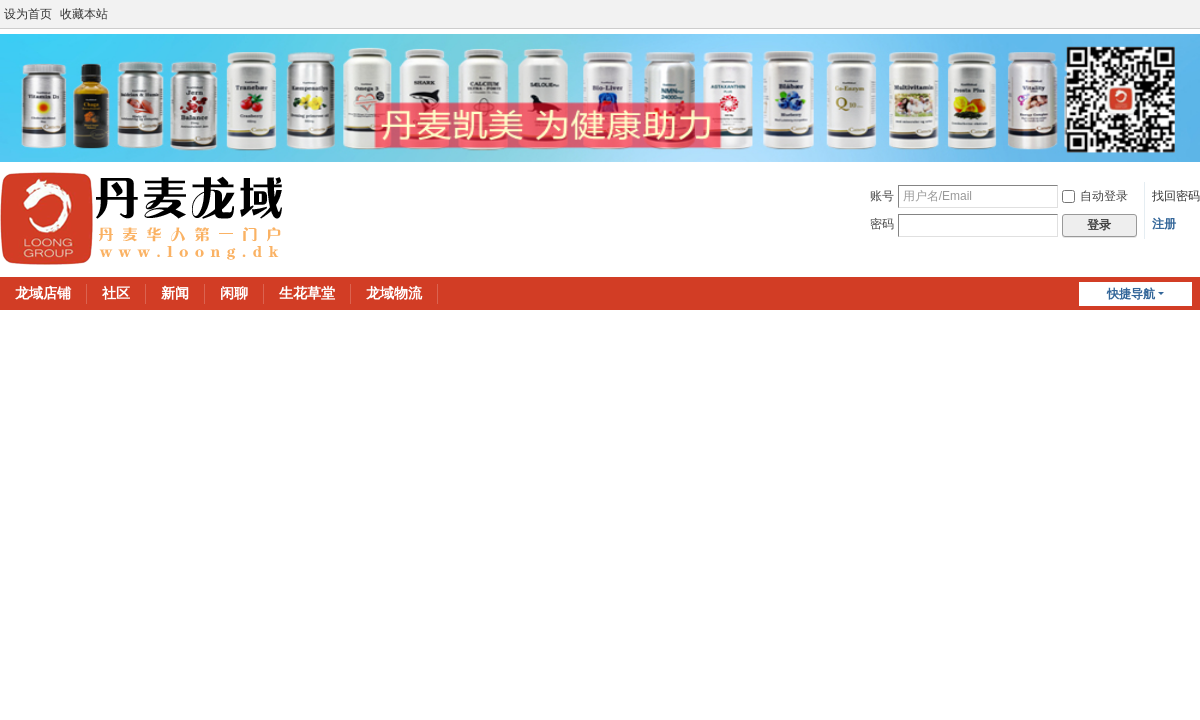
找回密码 (1176, 196)
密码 (882, 224)
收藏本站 (84, 14)
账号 (882, 196)
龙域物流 (394, 293)
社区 (116, 293)
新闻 (175, 293)
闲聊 (234, 293)
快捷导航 (1131, 294)
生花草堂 (307, 293)
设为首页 (28, 14)
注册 (1164, 224)
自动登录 (1095, 196)
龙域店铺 (43, 293)
